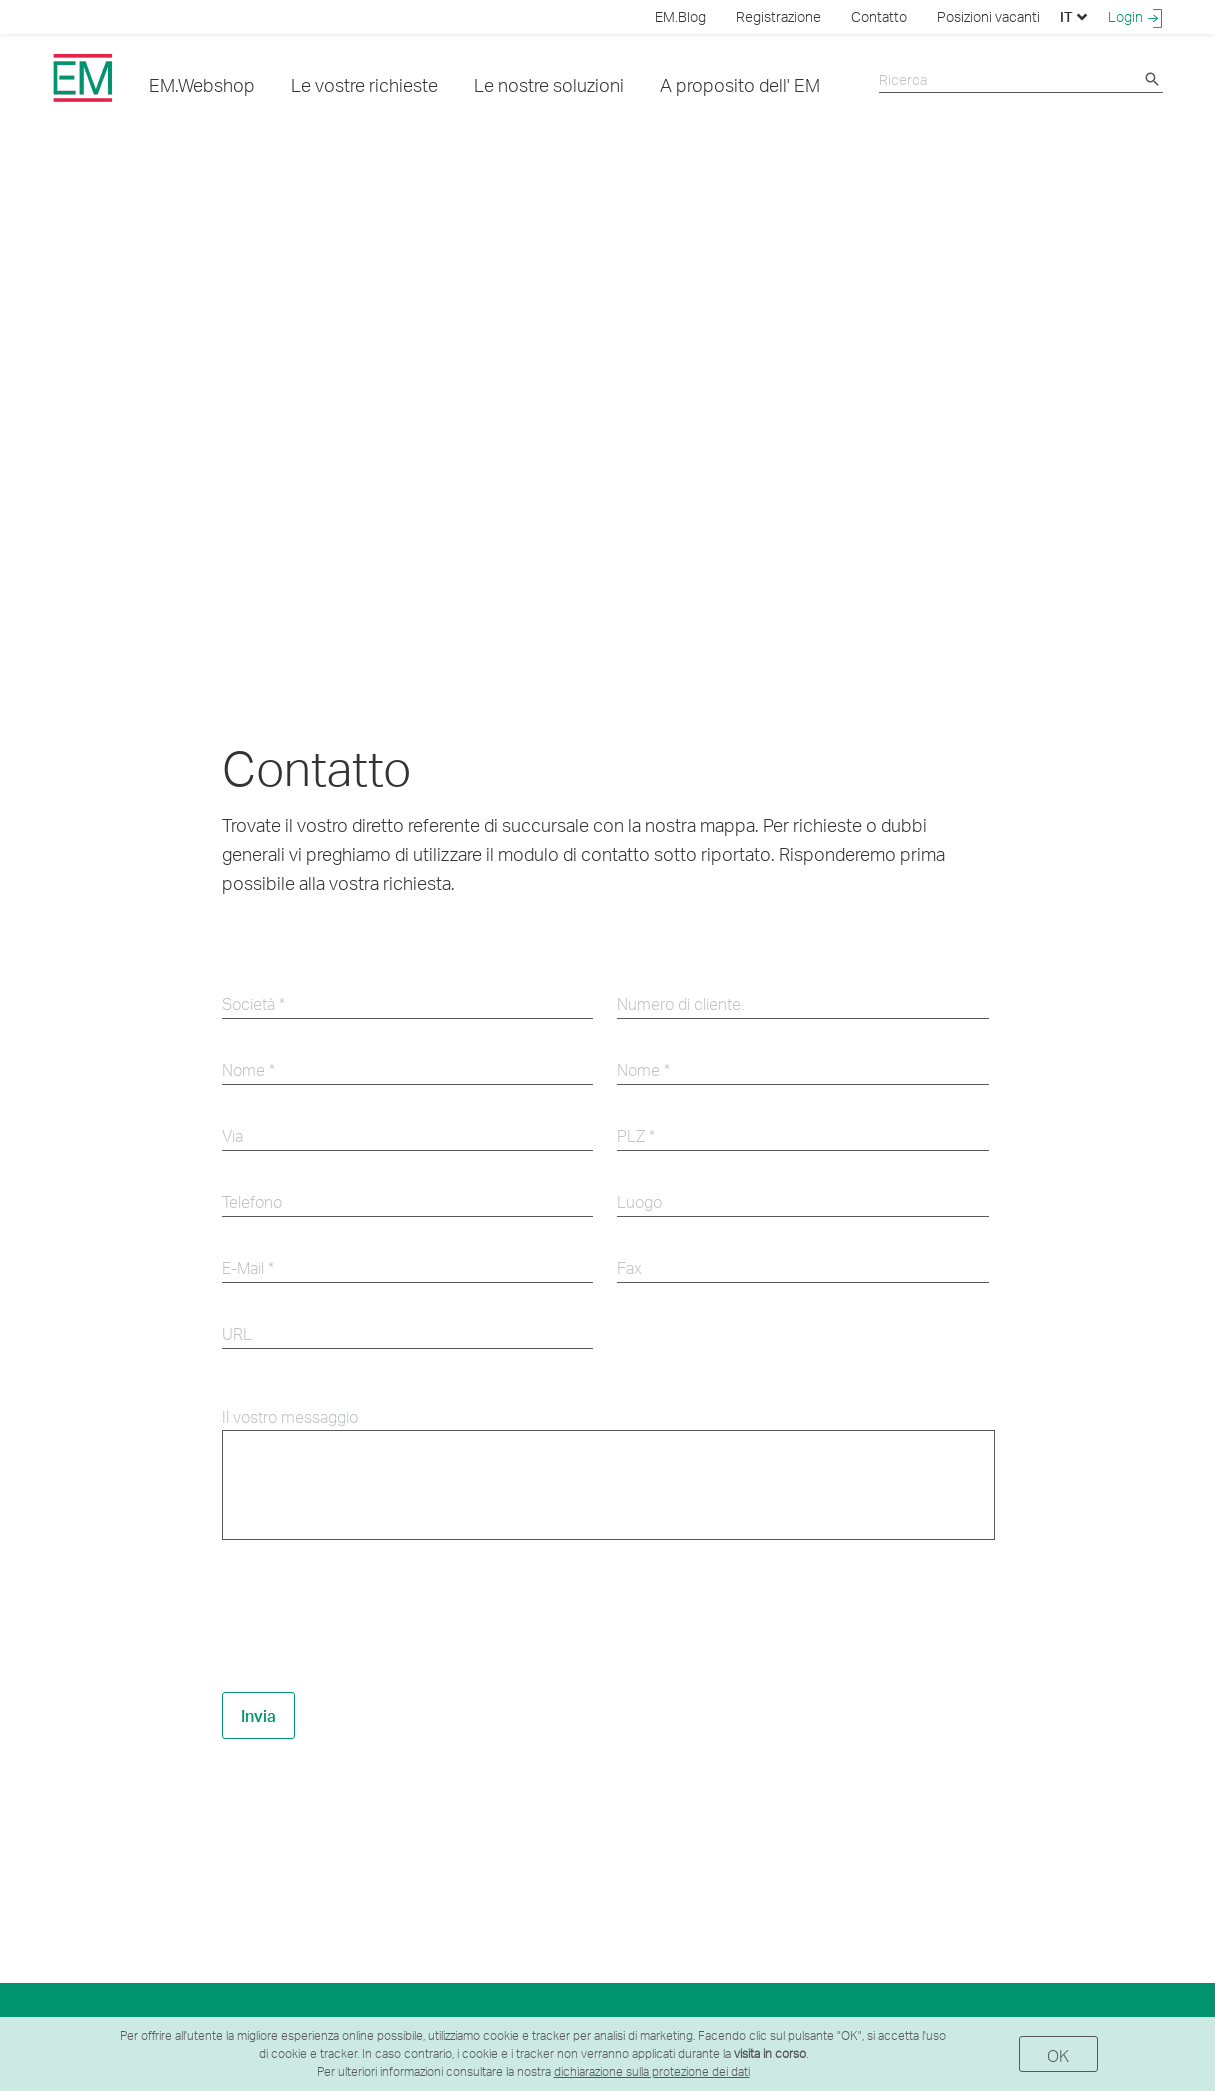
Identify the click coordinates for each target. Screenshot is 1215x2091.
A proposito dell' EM (740, 84)
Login (1135, 17)
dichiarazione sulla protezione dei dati (652, 2071)
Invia (258, 1715)
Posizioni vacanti (988, 16)
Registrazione (778, 16)
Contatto (879, 16)
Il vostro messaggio (290, 1417)
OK (1058, 2055)
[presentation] (374, 1617)
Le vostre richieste (364, 84)
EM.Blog (680, 16)
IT (1074, 16)
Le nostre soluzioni (549, 84)
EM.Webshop (202, 84)
